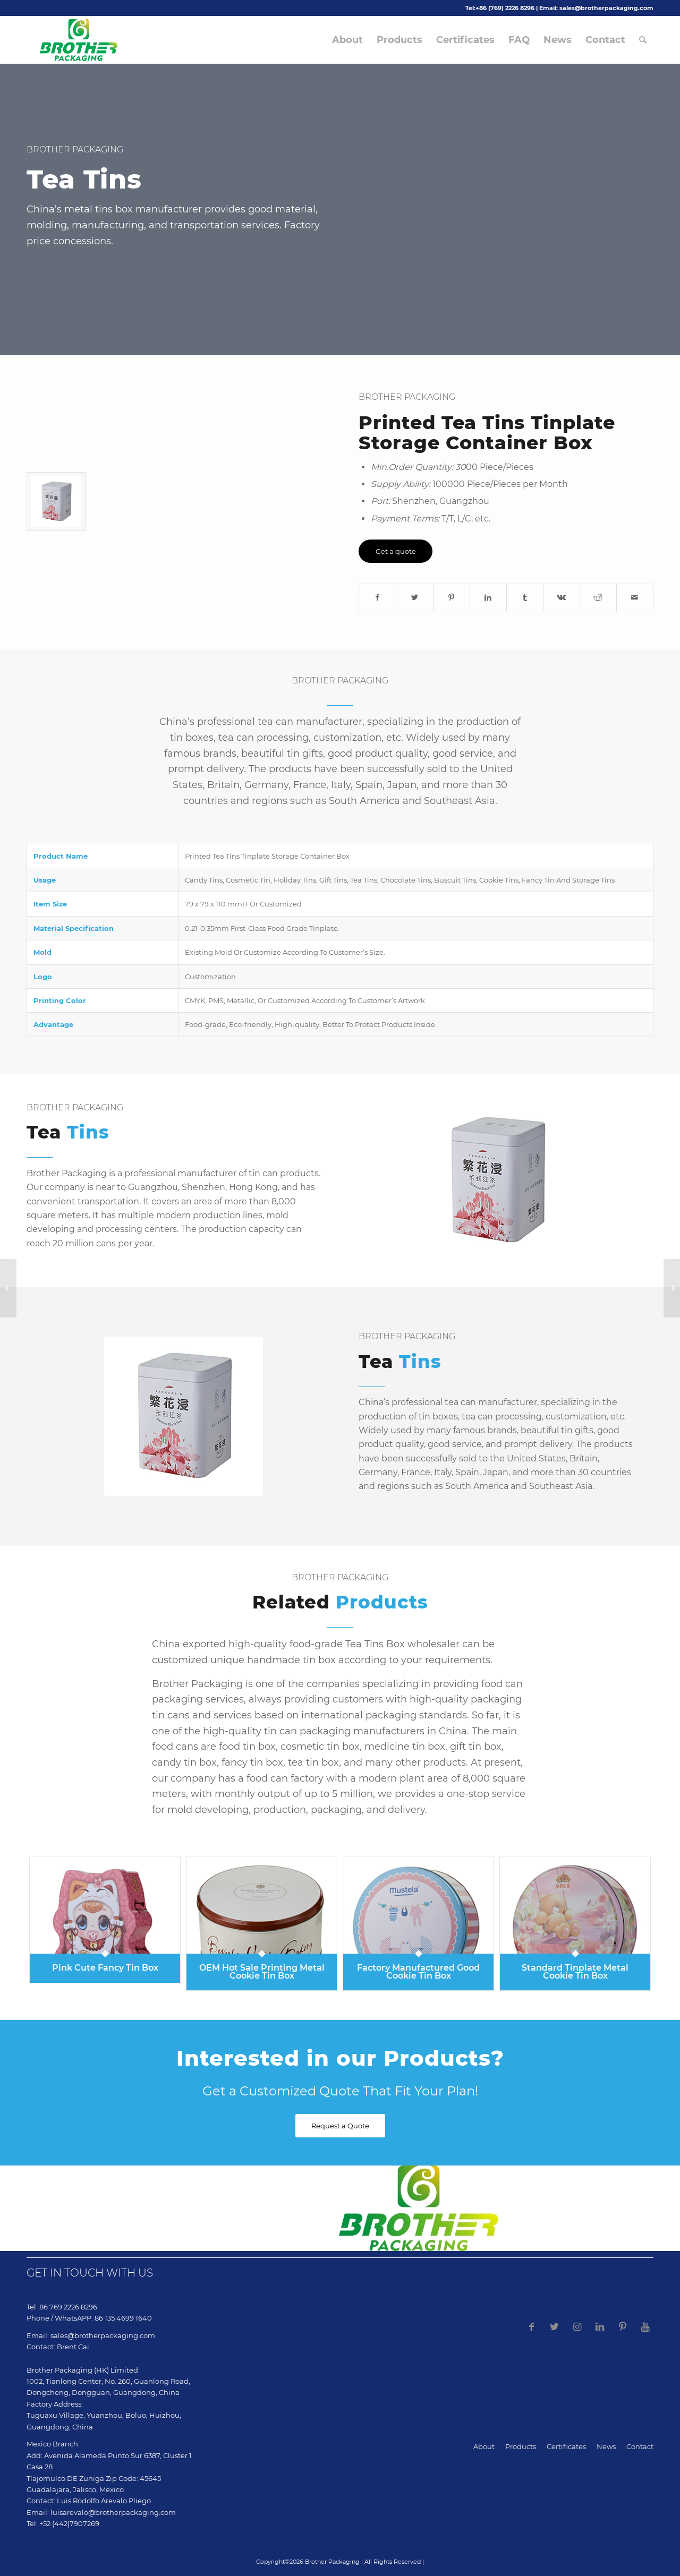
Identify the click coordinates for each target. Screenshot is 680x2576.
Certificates (566, 2446)
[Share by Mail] (635, 597)
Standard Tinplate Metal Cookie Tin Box (575, 1971)
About (484, 2446)
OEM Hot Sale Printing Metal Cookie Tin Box (262, 1971)
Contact (639, 2446)
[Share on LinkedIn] (488, 597)
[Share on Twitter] (414, 597)
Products (520, 2446)
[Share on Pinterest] (452, 597)
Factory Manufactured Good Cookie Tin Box (418, 1971)
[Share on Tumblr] (525, 597)
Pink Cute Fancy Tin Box (105, 1968)
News (606, 2446)
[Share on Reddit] (598, 597)
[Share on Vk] (561, 597)
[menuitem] (347, 40)
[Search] (642, 40)
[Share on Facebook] (377, 597)
